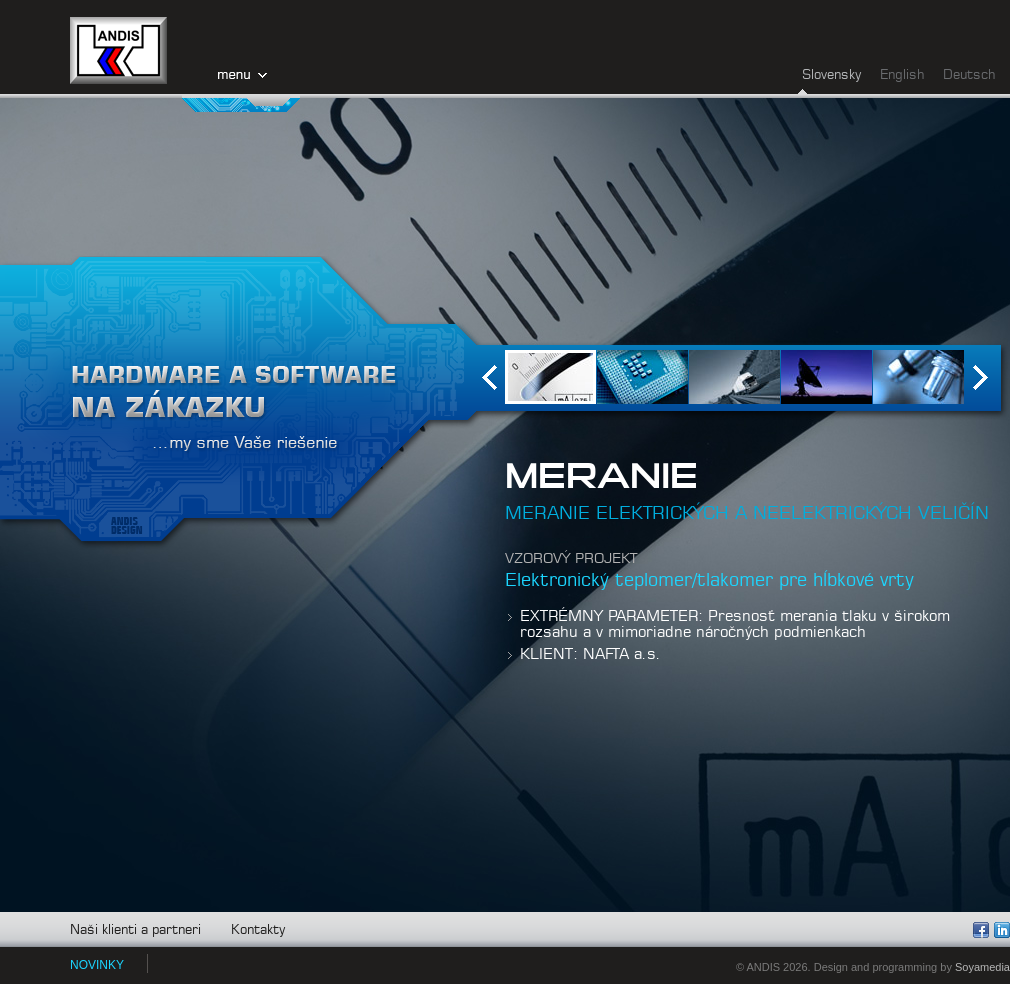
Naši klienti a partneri (135, 930)
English (902, 75)
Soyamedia (982, 967)
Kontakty (258, 930)
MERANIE (601, 476)
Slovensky (831, 75)
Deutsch (969, 75)
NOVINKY (97, 965)
